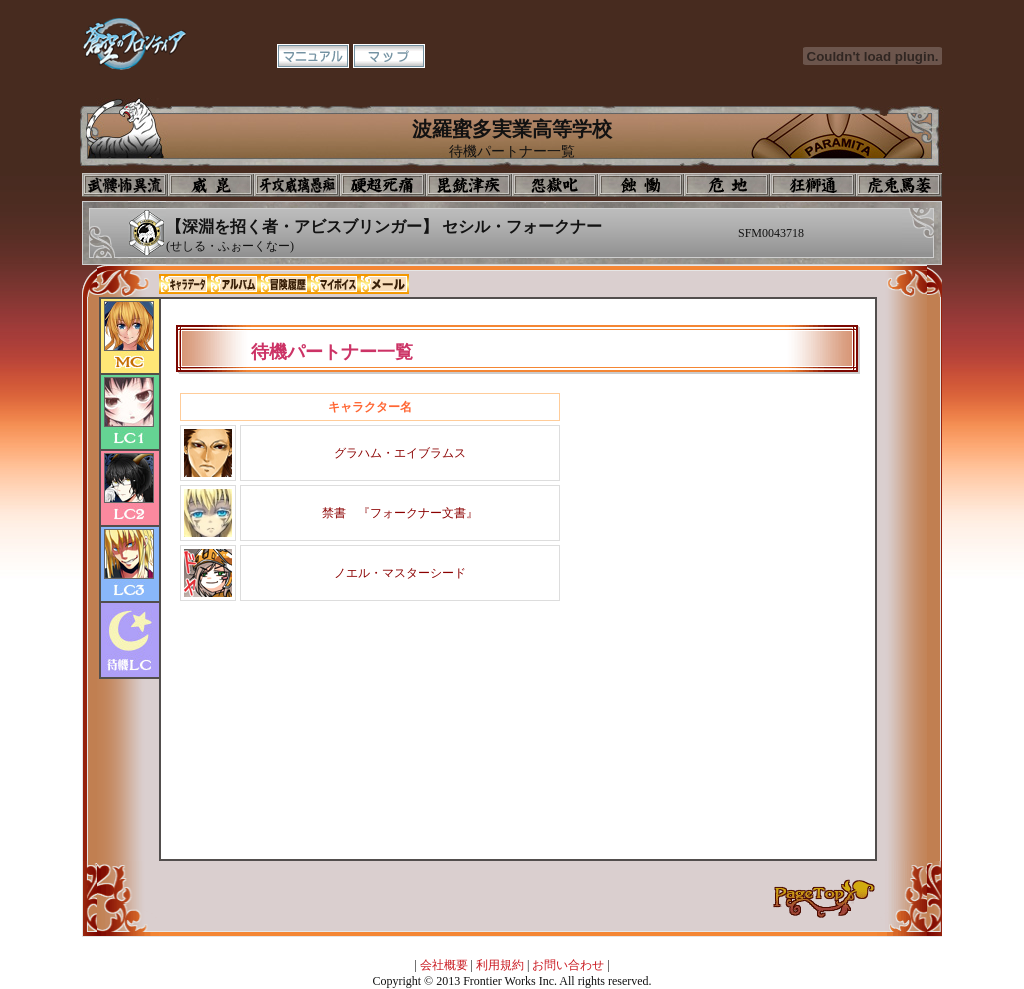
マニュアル (313, 56)
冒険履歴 (284, 284)
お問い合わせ (568, 965)
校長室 (383, 185)
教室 (813, 185)
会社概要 (444, 965)
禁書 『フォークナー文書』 (400, 513)
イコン (211, 185)
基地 (727, 185)
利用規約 (500, 965)
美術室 (469, 185)
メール (384, 284)
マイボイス (334, 284)
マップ (389, 56)
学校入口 (297, 185)
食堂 (641, 185)
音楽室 (555, 185)
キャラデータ (184, 284)
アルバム (234, 284)
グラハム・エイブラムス (400, 453)
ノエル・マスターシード (400, 573)
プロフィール (125, 185)
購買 (899, 185)
